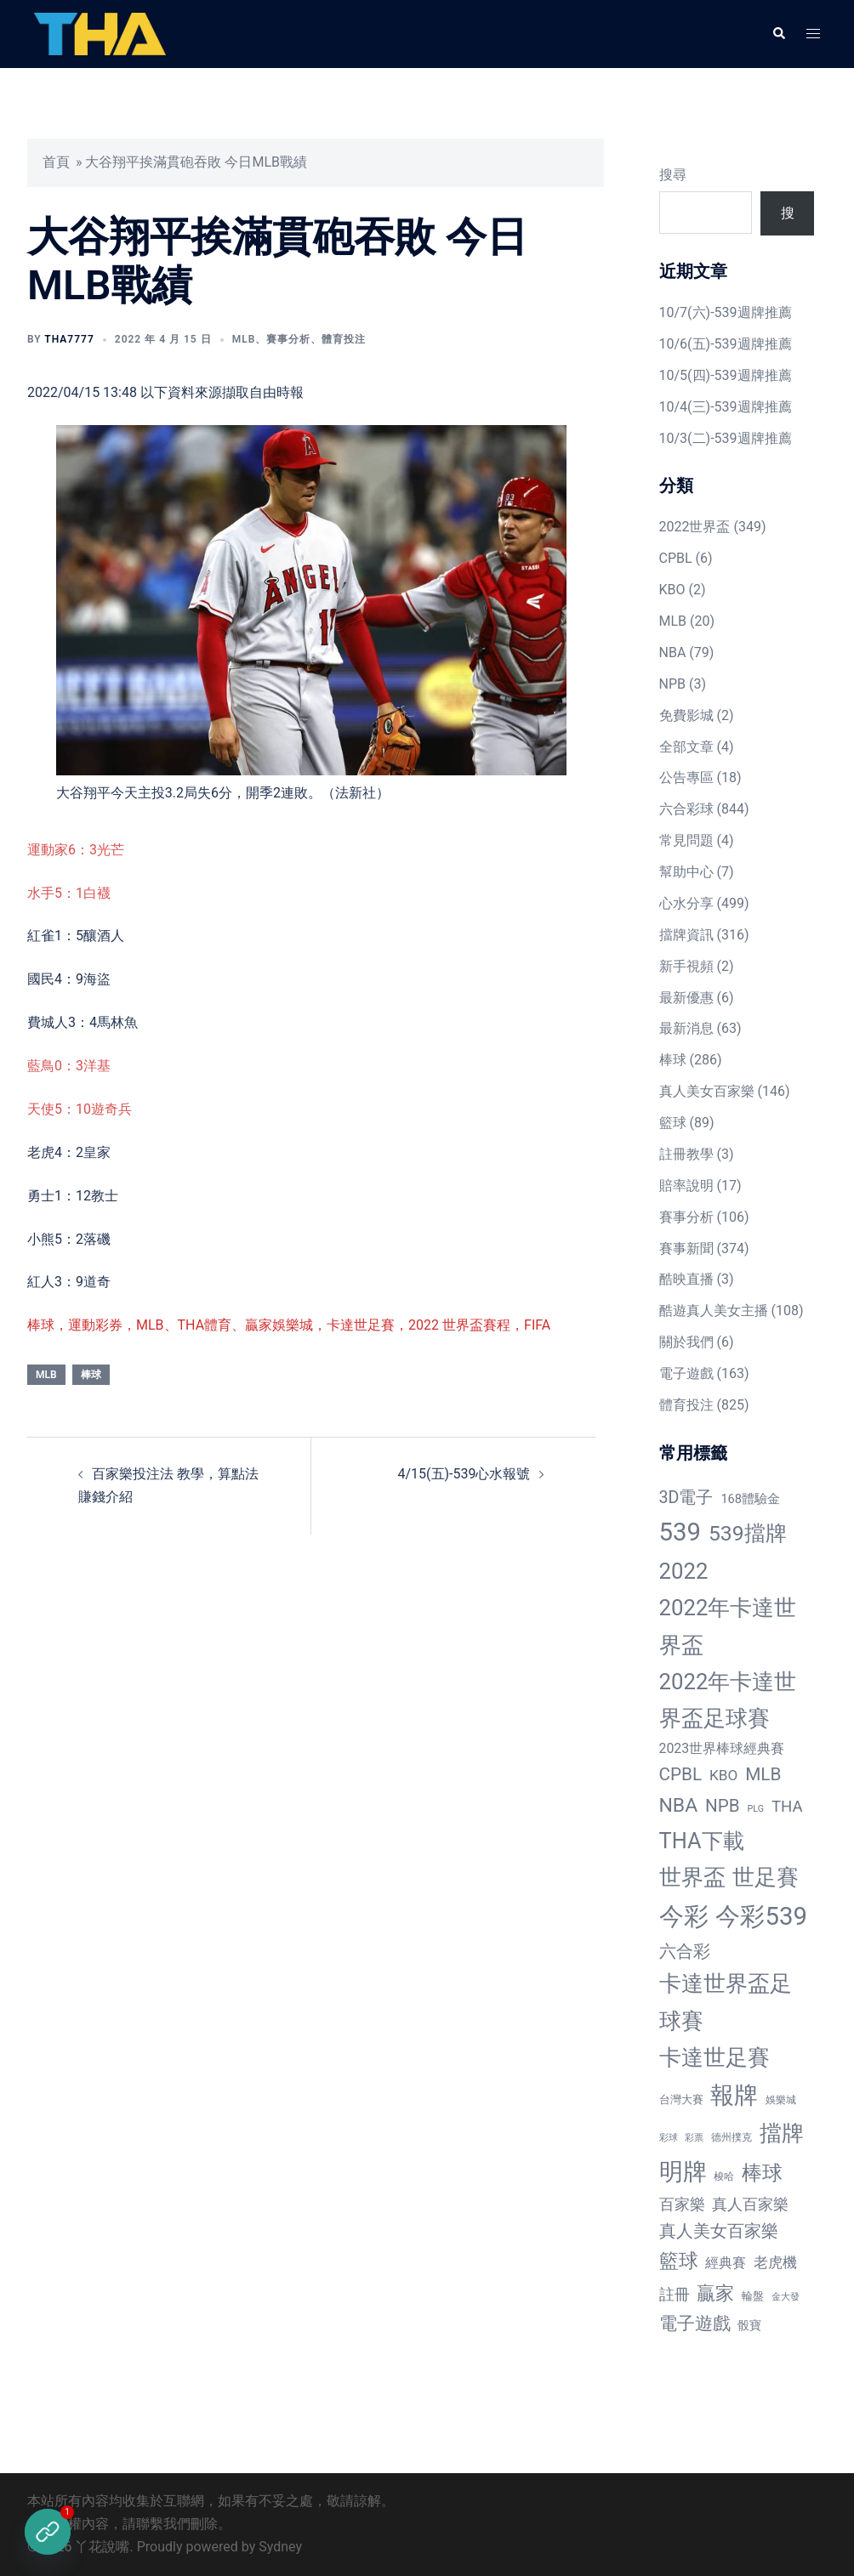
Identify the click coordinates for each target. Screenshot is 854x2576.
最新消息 (686, 1028)
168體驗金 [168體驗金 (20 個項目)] (750, 1498)
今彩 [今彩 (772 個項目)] (684, 1916)
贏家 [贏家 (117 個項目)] (715, 2293)
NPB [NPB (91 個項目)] (722, 1806)
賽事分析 (288, 339)
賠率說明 (686, 1185)
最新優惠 (686, 998)
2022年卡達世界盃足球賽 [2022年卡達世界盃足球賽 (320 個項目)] (728, 1700)
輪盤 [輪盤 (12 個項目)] (753, 2295)
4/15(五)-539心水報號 (463, 1474)
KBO (672, 590)
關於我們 (686, 1342)
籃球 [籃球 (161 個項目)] (678, 2261)
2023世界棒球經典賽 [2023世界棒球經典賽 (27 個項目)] (722, 1748)
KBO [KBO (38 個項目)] (723, 1775)
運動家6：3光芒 (75, 850)
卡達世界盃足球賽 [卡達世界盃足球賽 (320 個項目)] (725, 2002)
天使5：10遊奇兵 (79, 1109)
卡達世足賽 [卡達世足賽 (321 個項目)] (714, 2057)
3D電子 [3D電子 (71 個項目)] (686, 1497)
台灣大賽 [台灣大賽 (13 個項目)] (681, 2099)
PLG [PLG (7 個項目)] (756, 1808)
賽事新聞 (686, 1248)
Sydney (280, 2547)
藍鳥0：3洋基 (69, 1066)
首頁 (56, 162)
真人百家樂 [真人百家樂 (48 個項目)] (750, 2204)
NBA (672, 652)
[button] (778, 34)
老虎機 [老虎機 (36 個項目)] (775, 2262)
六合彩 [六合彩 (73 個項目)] (684, 1951)
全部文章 (686, 747)
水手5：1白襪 (69, 893)
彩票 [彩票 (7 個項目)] (694, 2137)
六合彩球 (686, 809)
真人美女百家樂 (706, 1091)
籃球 (672, 1123)
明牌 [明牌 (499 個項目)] (683, 2172)
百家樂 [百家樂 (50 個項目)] (682, 2204)
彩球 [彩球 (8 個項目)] (668, 2137)
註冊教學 (686, 1154)
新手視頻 (686, 966)
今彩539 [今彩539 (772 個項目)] (760, 1916)
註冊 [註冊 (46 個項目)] (674, 2294)
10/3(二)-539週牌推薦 (725, 438)
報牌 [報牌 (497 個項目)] (734, 2095)
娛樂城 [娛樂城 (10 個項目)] (781, 2100)
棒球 (91, 1375)
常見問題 (686, 840)
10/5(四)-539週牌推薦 (725, 375)
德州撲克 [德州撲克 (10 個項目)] (731, 2137)
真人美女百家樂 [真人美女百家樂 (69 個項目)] (718, 2231)
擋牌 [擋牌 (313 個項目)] (782, 2133)
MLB (244, 339)
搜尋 (672, 175)
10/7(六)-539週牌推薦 (725, 312)
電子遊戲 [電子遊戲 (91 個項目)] (695, 2323)
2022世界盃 (695, 527)
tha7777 (69, 339)
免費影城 (686, 715)
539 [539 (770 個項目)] (680, 1532)
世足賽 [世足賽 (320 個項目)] (765, 1877)
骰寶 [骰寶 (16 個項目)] (749, 2325)
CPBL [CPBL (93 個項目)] (681, 1774)
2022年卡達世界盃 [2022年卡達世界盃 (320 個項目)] (728, 1626)
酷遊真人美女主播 (713, 1310)
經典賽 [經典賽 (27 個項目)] (725, 2263)
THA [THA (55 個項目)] (787, 1806)
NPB (672, 684)
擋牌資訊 (686, 935)
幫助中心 (686, 872)
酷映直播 (686, 1279)
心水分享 (686, 903)
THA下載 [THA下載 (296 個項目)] (701, 1840)
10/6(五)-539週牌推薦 (725, 344)
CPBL (675, 558)
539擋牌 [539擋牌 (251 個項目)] (748, 1533)
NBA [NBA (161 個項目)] (678, 1805)
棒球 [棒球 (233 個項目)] (762, 2172)
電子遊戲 (686, 1373)
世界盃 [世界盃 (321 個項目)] (692, 1877)
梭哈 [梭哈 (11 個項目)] (724, 2176)
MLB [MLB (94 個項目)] (763, 1774)
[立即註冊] (48, 2532)
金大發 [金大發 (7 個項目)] (785, 2296)
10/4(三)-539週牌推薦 (725, 407)
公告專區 (686, 777)
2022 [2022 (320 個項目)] (684, 1571)
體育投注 (344, 339)
